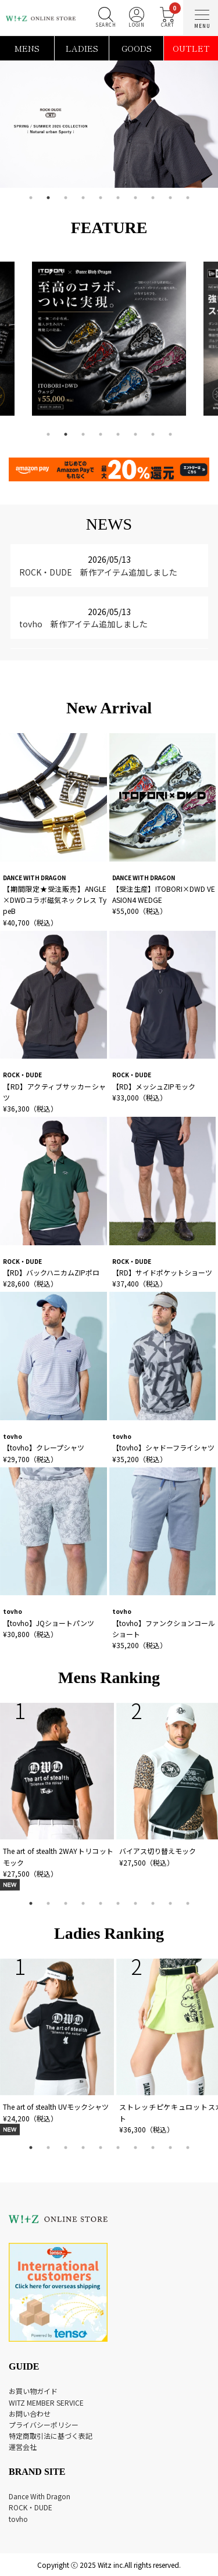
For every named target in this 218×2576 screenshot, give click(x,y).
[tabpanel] (109, 124)
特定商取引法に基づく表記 (50, 2436)
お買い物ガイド (33, 2391)
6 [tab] (118, 197)
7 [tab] (135, 197)
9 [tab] (170, 197)
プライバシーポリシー (43, 2424)
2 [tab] (48, 197)
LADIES (82, 48)
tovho (18, 2519)
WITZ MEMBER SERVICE (46, 2402)
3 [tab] (66, 197)
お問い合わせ (30, 2413)
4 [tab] (83, 197)
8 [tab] (153, 197)
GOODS (136, 48)
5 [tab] (100, 197)
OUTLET (191, 48)
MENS (27, 48)
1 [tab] (31, 197)
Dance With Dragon (39, 2496)
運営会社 (23, 2447)
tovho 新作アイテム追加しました (83, 624)
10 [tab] (188, 197)
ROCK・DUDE (30, 2507)
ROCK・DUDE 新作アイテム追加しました (98, 572)
